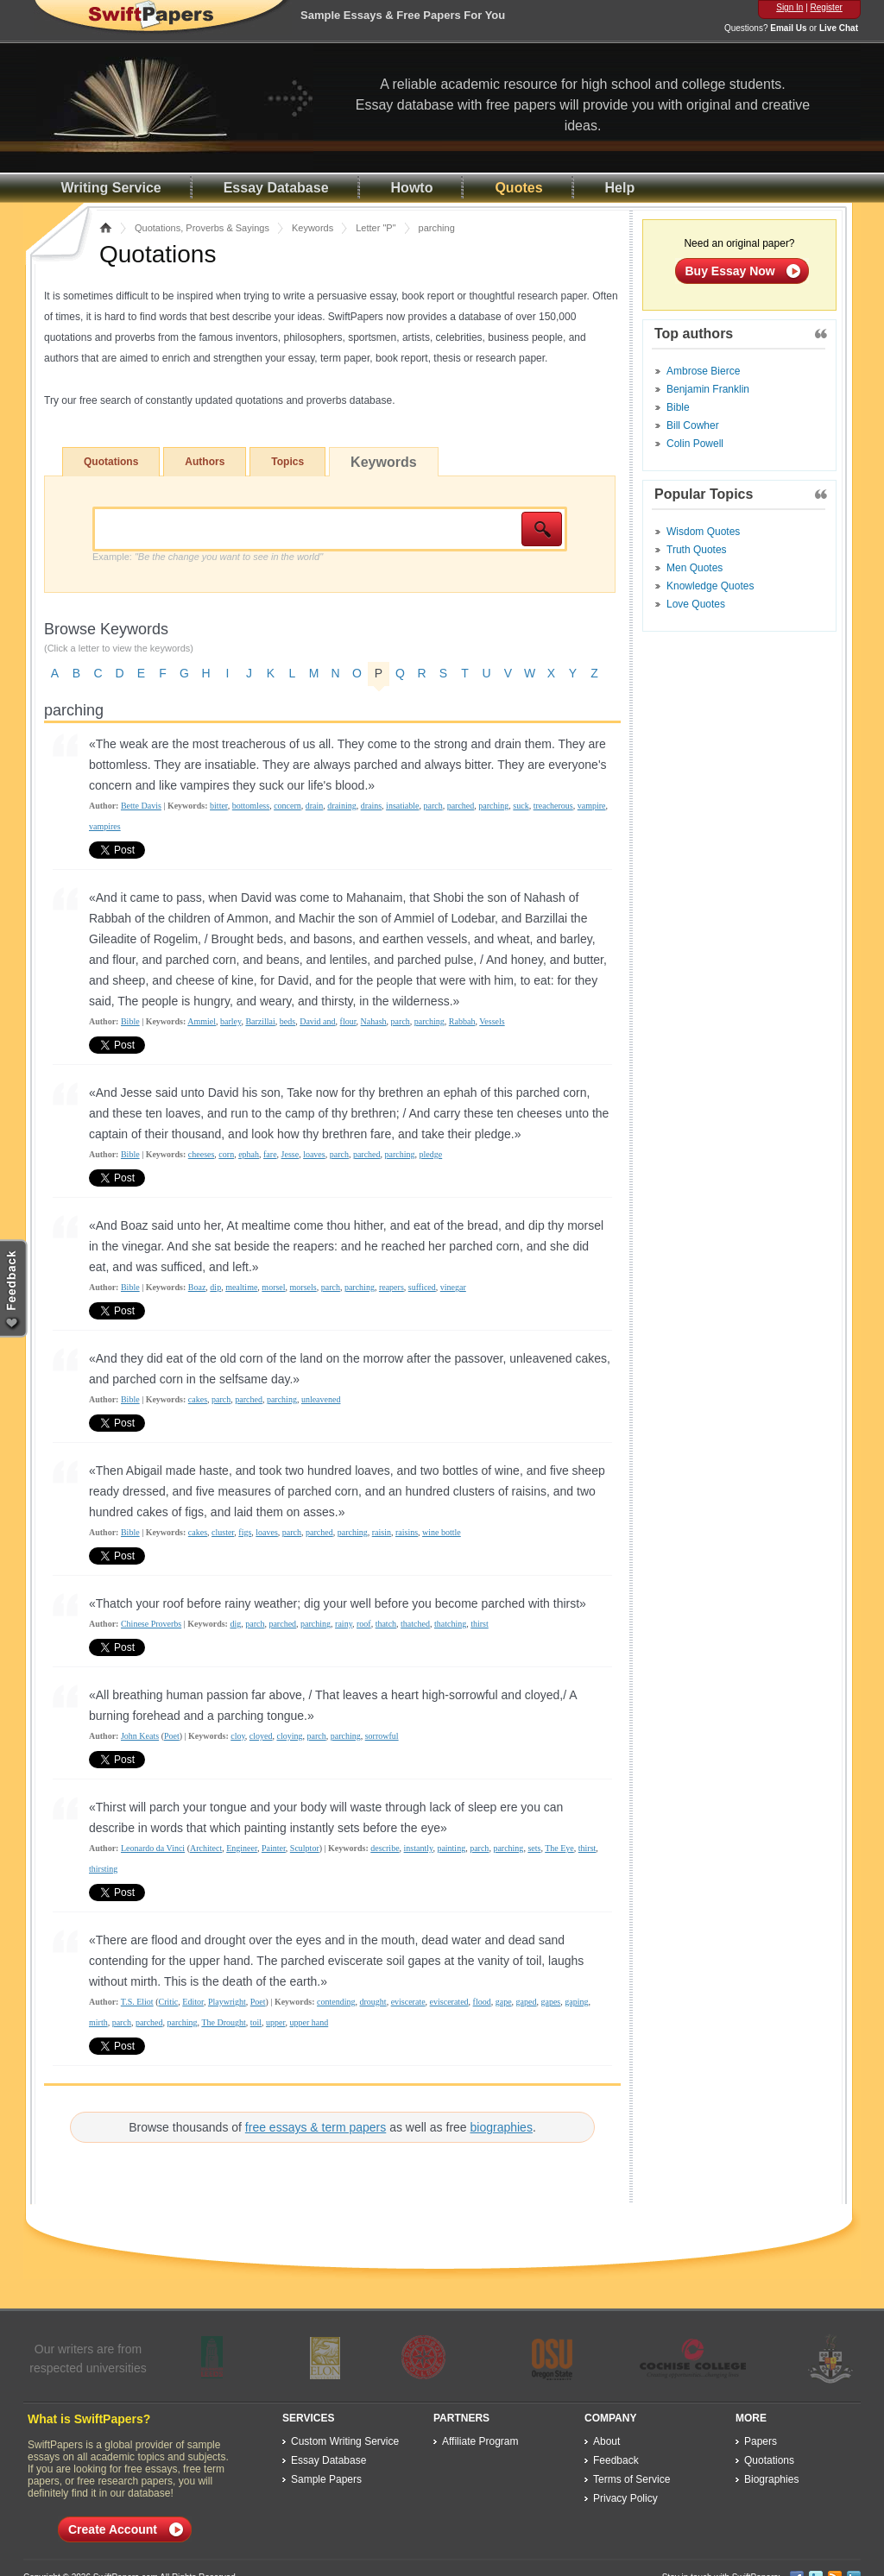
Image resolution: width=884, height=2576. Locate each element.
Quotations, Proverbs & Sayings (202, 228)
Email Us (788, 28)
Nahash (374, 1021)
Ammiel (201, 1021)
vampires (105, 826)
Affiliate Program (480, 2441)
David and (317, 1021)
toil (256, 2022)
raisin (381, 1532)
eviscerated (449, 2001)
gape (504, 2001)
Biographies (771, 2479)
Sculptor (304, 1848)
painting (451, 1848)
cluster (223, 1532)
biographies (501, 2127)
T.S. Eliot (137, 2001)
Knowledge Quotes (710, 586)
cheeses (201, 1154)
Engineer (241, 1848)
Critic (169, 2001)
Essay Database (276, 187)
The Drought (223, 2022)
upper (275, 2022)
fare (270, 1154)
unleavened (321, 1399)
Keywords (312, 228)
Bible (130, 1021)
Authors (204, 462)
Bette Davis (141, 805)
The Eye (559, 1848)
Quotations (111, 462)
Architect (206, 1848)
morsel (273, 1287)
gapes (550, 2001)
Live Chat (838, 28)
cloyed (261, 1736)
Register (827, 7)
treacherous (553, 805)
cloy (237, 1736)
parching (493, 805)
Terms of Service (631, 2479)
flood (482, 2001)
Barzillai (260, 1021)
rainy (343, 1623)
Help (620, 187)
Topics (287, 462)
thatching (450, 1623)
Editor (193, 2001)
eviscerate (408, 2001)
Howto (412, 187)
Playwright (227, 2001)
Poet (172, 1736)
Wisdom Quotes (703, 532)
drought (373, 2001)
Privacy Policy (625, 2498)
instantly (418, 1848)
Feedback (616, 2460)
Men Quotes (694, 568)
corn (226, 1154)
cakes (197, 1399)
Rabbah (462, 1021)
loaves (314, 1154)
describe (384, 1848)
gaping (576, 2001)
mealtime (241, 1287)
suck (520, 805)
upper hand (308, 2022)
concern (287, 805)
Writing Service (111, 187)
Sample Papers (326, 2479)
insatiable (402, 805)
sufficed (422, 1287)
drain (315, 805)
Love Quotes (695, 604)
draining (341, 805)
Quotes (518, 187)
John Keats (140, 1736)
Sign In (789, 7)
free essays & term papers (315, 2127)
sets (533, 1848)
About (606, 2441)
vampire (592, 805)
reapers (391, 1287)
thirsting (103, 1869)
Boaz (197, 1287)
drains (371, 805)
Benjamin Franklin (707, 389)
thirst (479, 1623)
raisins (406, 1532)
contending (336, 2001)
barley (230, 1021)
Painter (274, 1848)
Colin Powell (694, 444)
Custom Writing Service (345, 2441)
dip (215, 1287)
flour (348, 1021)
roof (364, 1623)
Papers (760, 2441)
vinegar (453, 1287)
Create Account (112, 2529)
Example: (207, 556)
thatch (386, 1623)
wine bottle (441, 1532)
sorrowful (382, 1736)
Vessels (491, 1021)
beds (287, 1021)
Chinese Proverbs (151, 1623)
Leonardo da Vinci (153, 1848)
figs (244, 1532)
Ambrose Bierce (703, 371)
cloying (290, 1736)
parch (432, 805)
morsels (303, 1287)
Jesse (290, 1154)
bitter (219, 805)
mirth (98, 2022)
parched (461, 805)
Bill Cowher (692, 425)
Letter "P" (375, 228)
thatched (415, 1623)
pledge (431, 1154)
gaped (526, 2001)
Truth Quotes (696, 550)
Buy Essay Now (730, 271)
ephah (248, 1154)
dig (235, 1623)
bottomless (250, 805)
